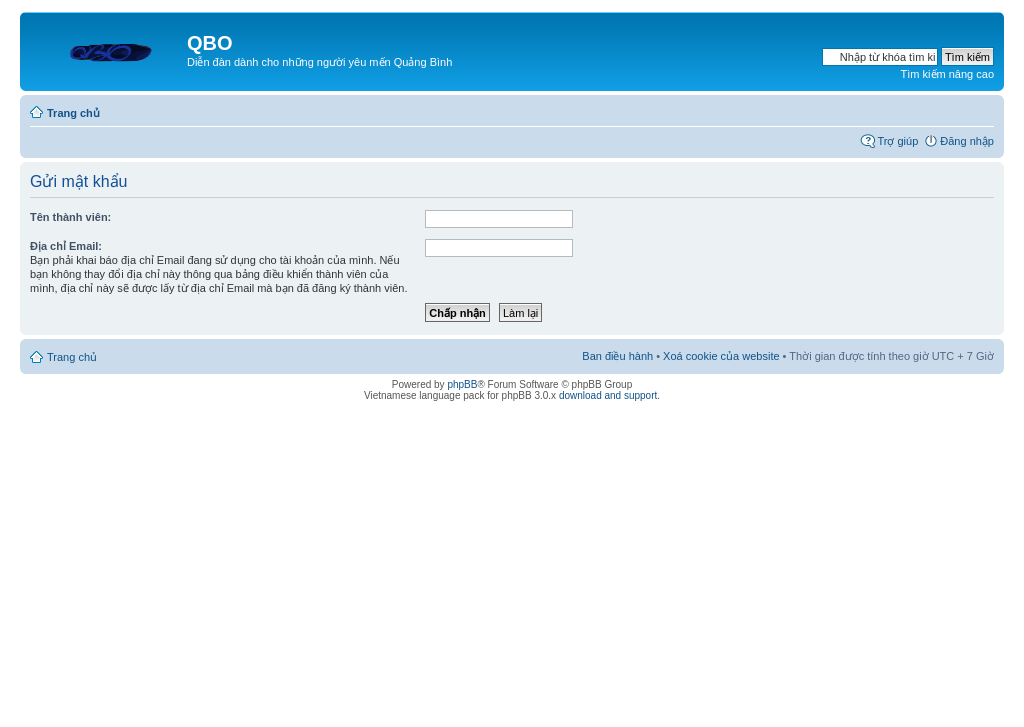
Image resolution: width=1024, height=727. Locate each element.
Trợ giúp (897, 141)
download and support (608, 395)
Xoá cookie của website (721, 356)
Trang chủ (73, 113)
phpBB (462, 384)
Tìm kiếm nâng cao (947, 74)
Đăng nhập (967, 141)
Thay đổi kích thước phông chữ (979, 109)
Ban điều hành (617, 356)
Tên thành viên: (70, 217)
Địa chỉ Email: (66, 246)
